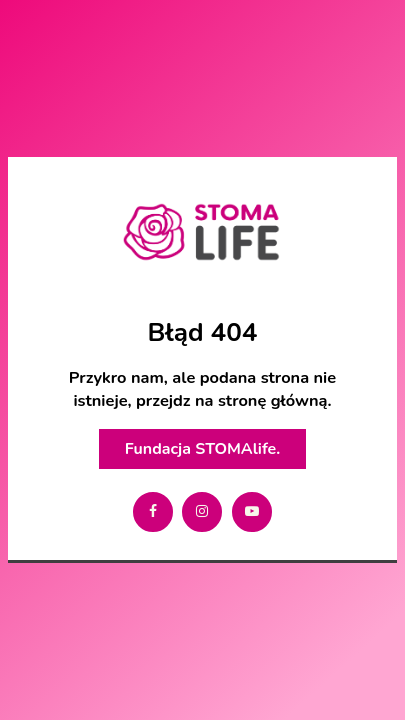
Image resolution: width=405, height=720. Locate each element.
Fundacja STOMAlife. (202, 449)
